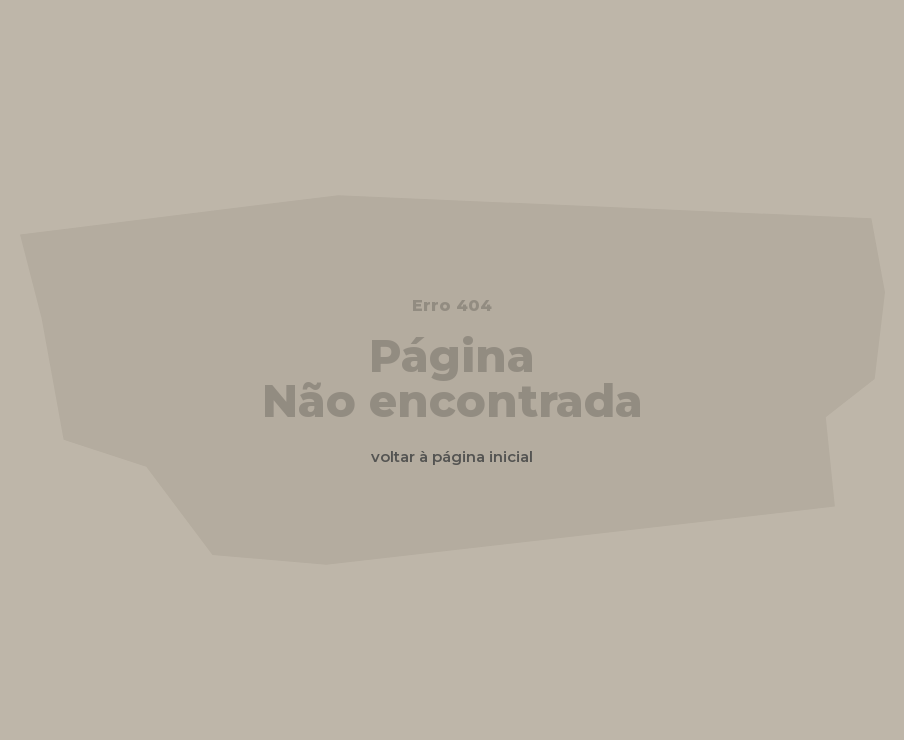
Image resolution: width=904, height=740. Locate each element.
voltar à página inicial (452, 456)
